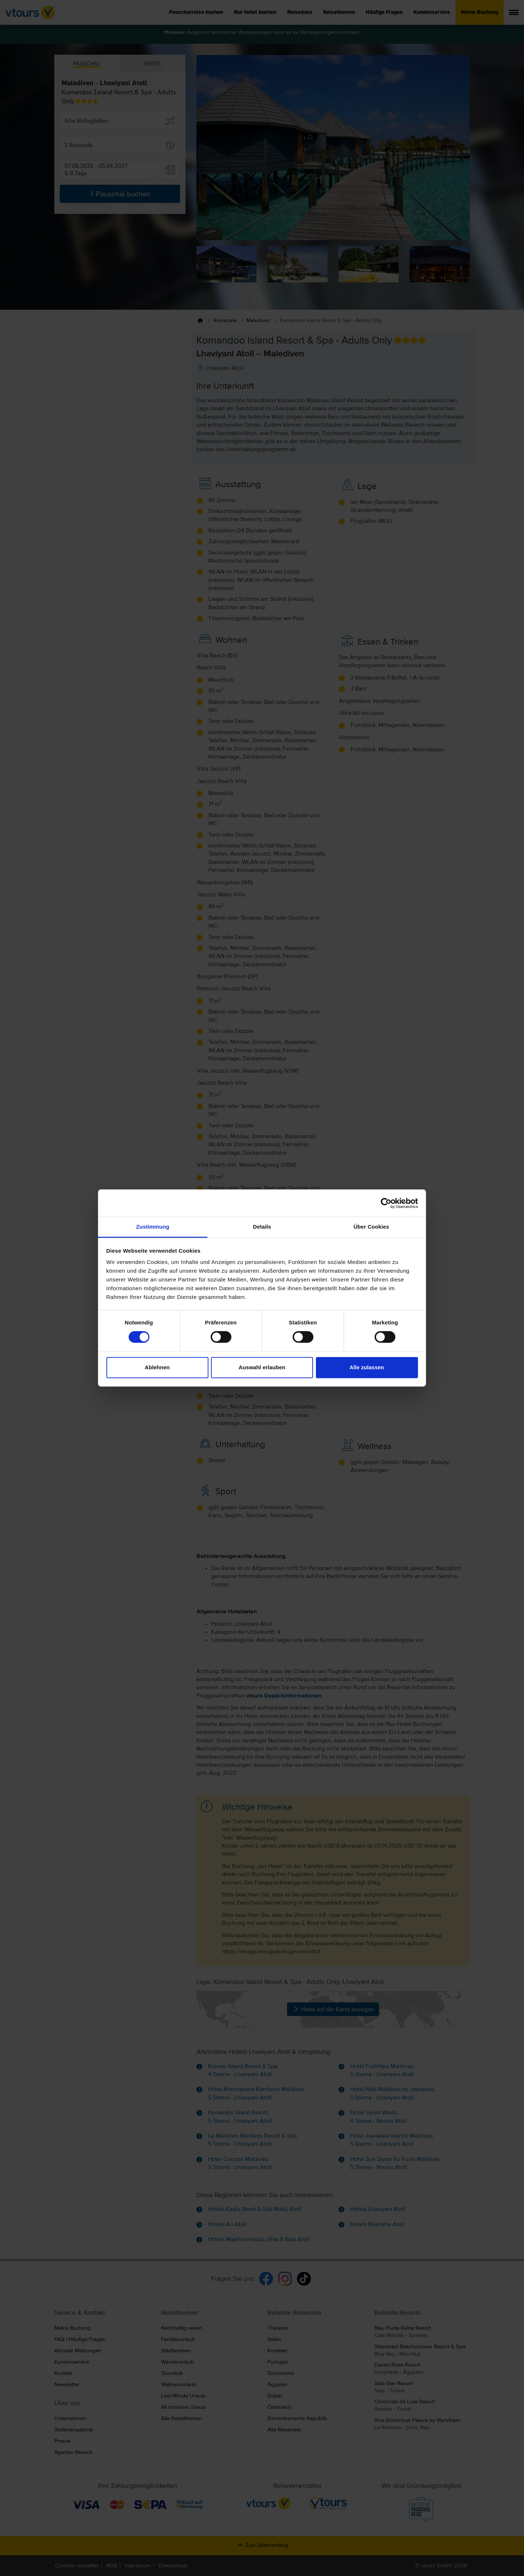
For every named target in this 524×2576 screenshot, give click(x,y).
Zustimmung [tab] (152, 1227)
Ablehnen (157, 1367)
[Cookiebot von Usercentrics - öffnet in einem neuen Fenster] (386, 1203)
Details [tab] (262, 1227)
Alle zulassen (366, 1367)
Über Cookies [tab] (371, 1227)
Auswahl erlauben (262, 1367)
